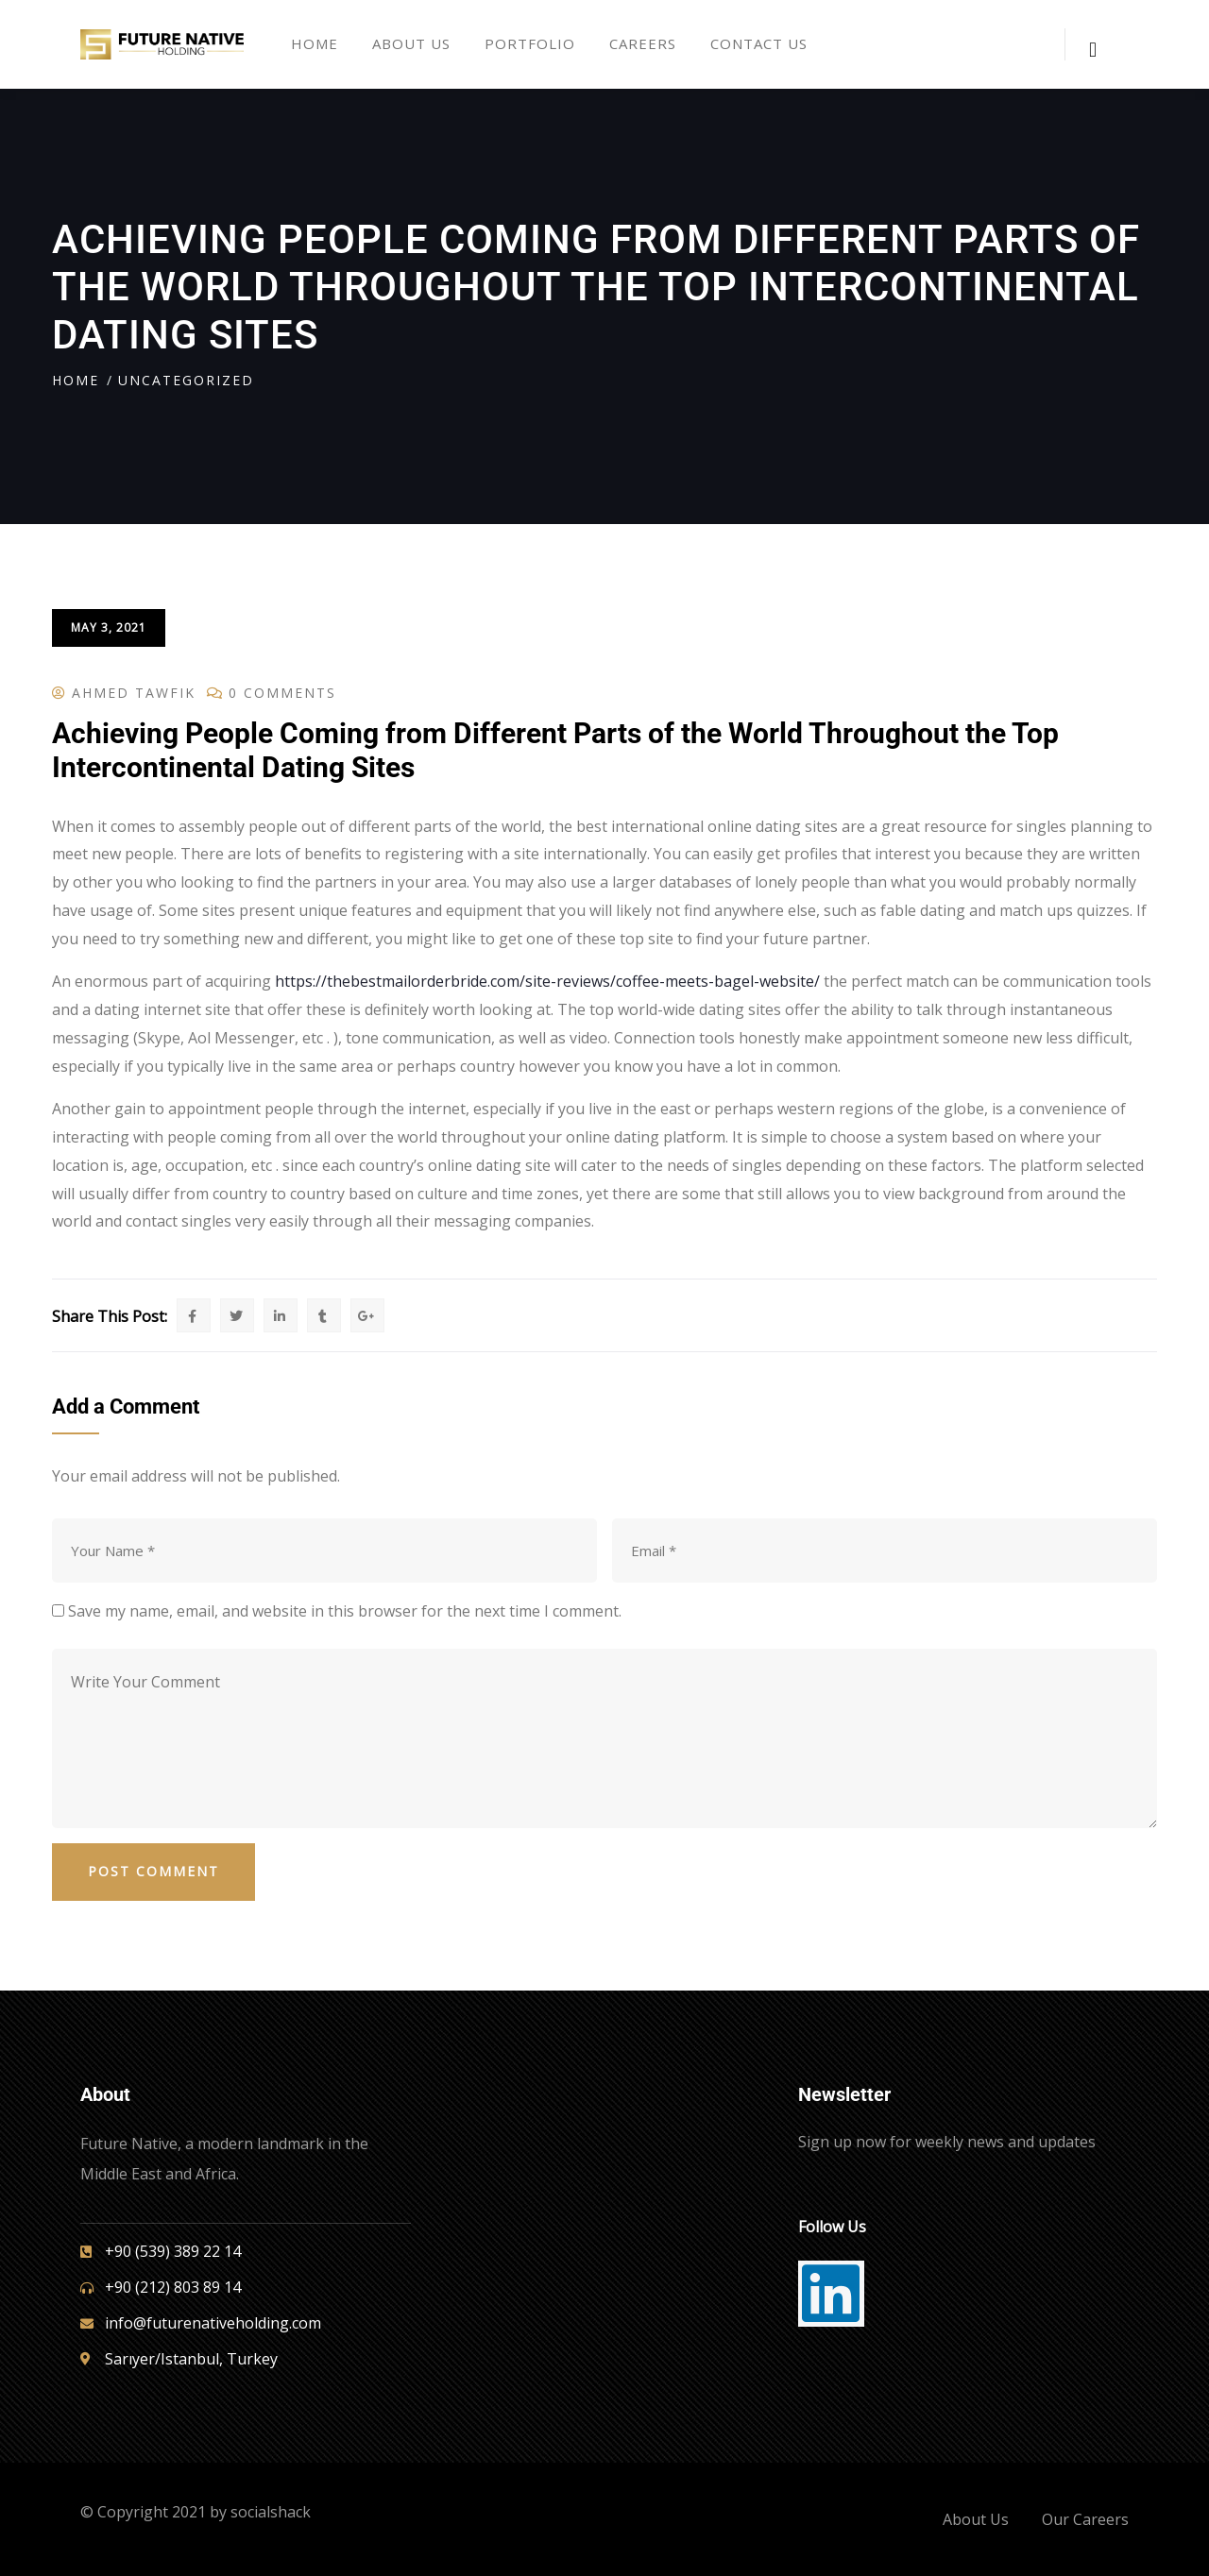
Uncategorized (186, 380)
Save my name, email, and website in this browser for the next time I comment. (345, 1611)
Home (75, 380)
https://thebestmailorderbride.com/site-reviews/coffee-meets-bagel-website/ (547, 981)
